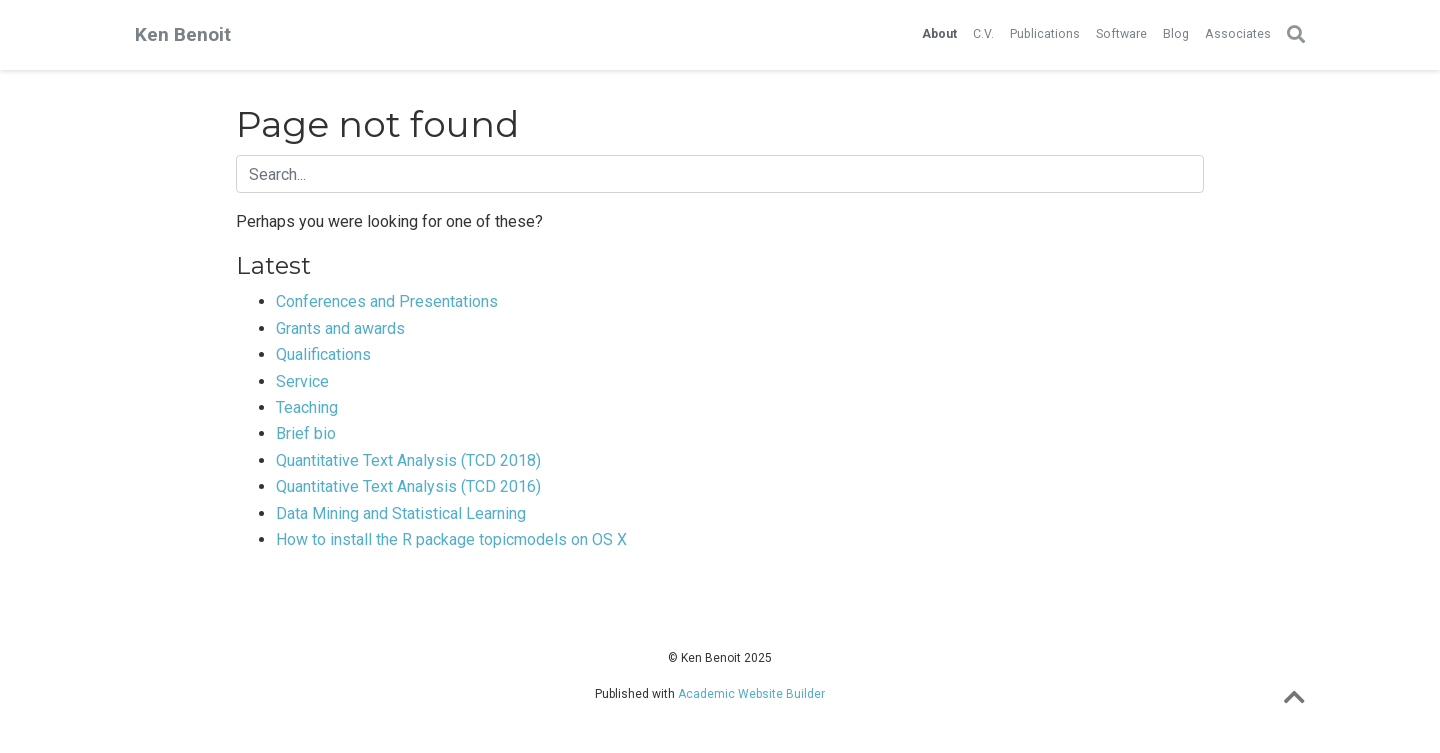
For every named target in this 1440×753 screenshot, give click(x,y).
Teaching (307, 407)
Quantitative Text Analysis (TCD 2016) (408, 486)
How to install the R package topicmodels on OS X (451, 539)
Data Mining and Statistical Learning (401, 513)
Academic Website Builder (751, 694)
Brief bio (306, 433)
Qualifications (323, 354)
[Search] (1296, 35)
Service (302, 381)
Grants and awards (340, 328)
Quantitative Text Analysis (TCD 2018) (408, 460)
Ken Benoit (183, 34)
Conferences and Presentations (387, 301)
